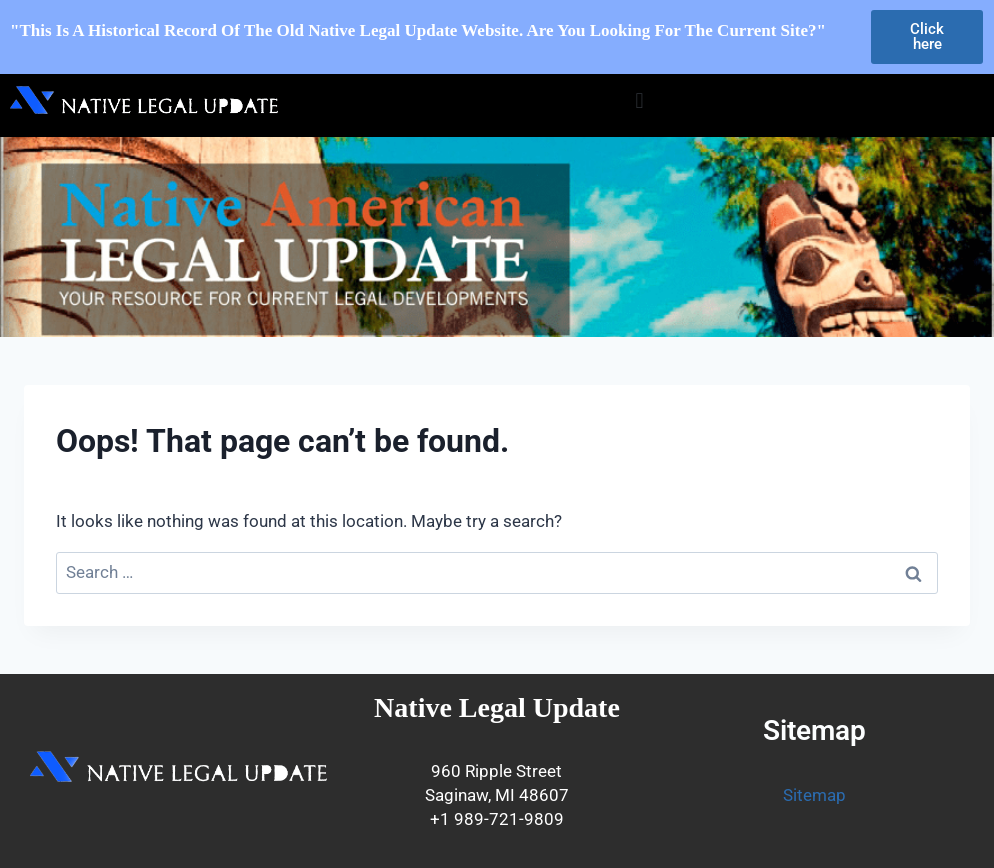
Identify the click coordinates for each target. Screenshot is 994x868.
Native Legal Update (497, 707)
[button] (639, 100)
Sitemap (814, 795)
